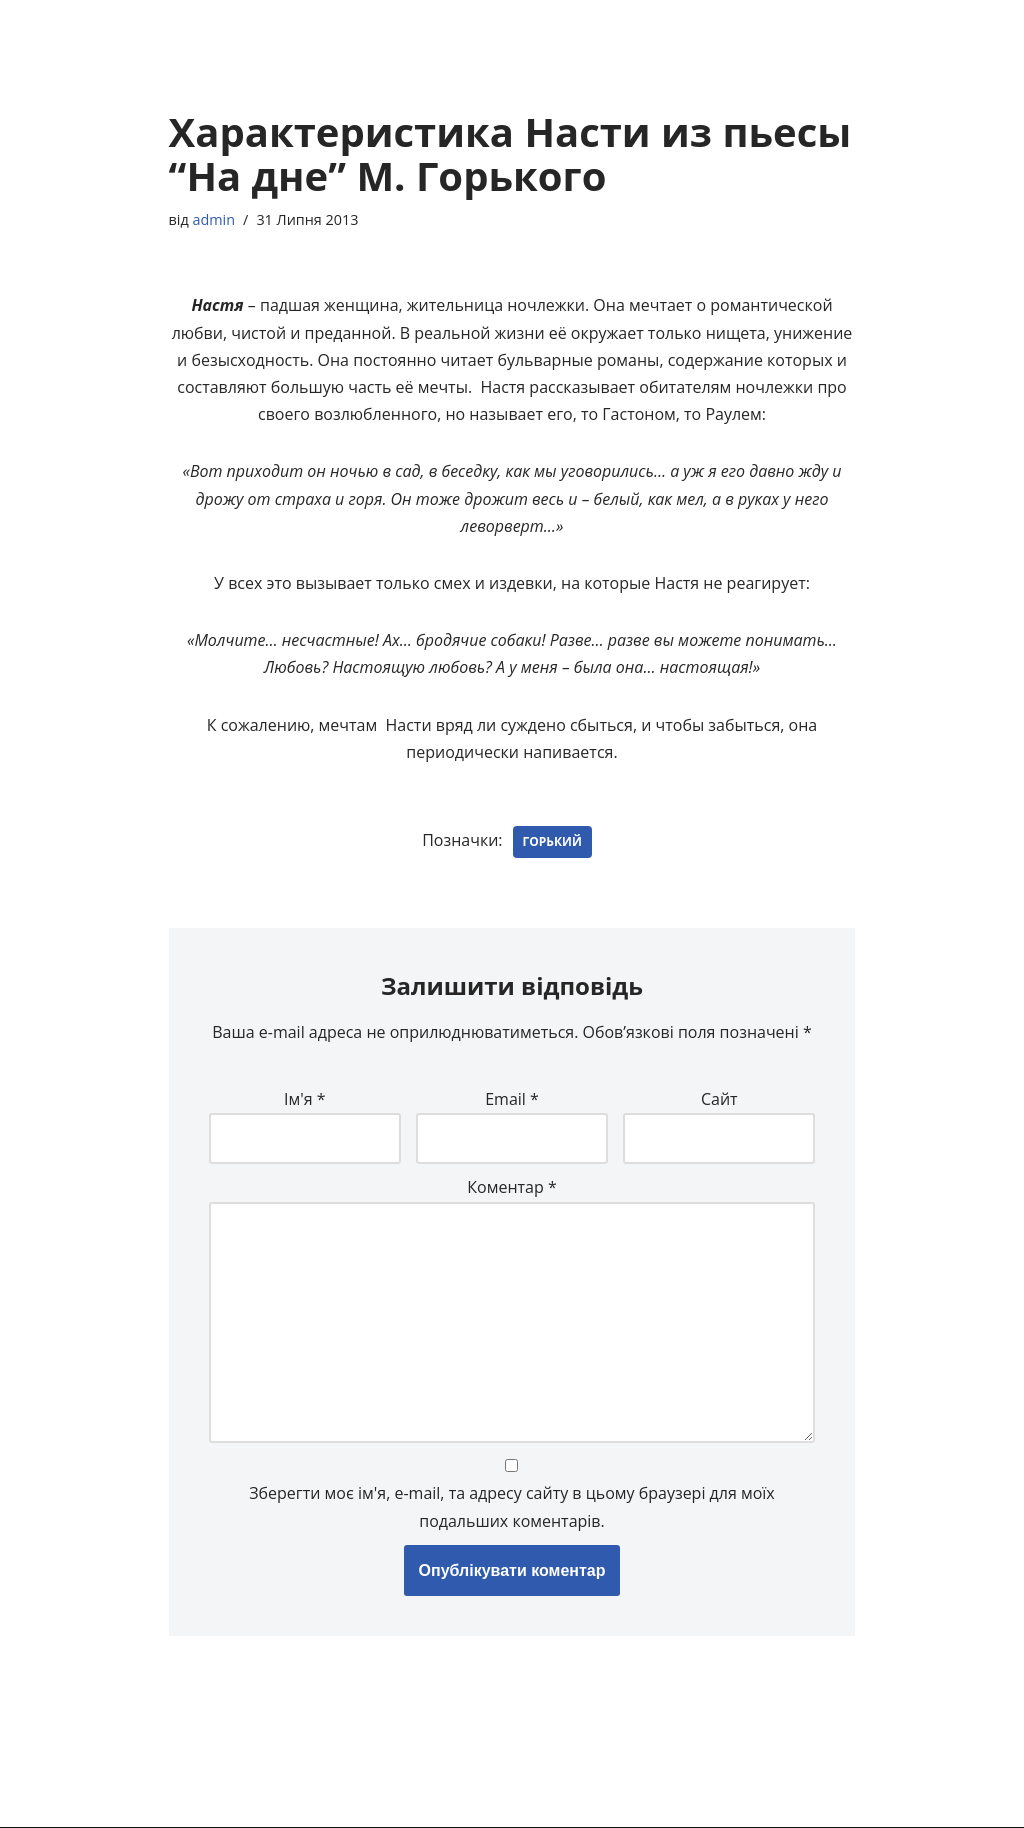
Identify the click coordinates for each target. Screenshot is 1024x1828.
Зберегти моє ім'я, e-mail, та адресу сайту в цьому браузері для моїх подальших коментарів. (512, 1506)
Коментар (511, 1187)
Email (512, 1099)
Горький (552, 841)
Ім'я (305, 1099)
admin (214, 219)
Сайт (719, 1099)
